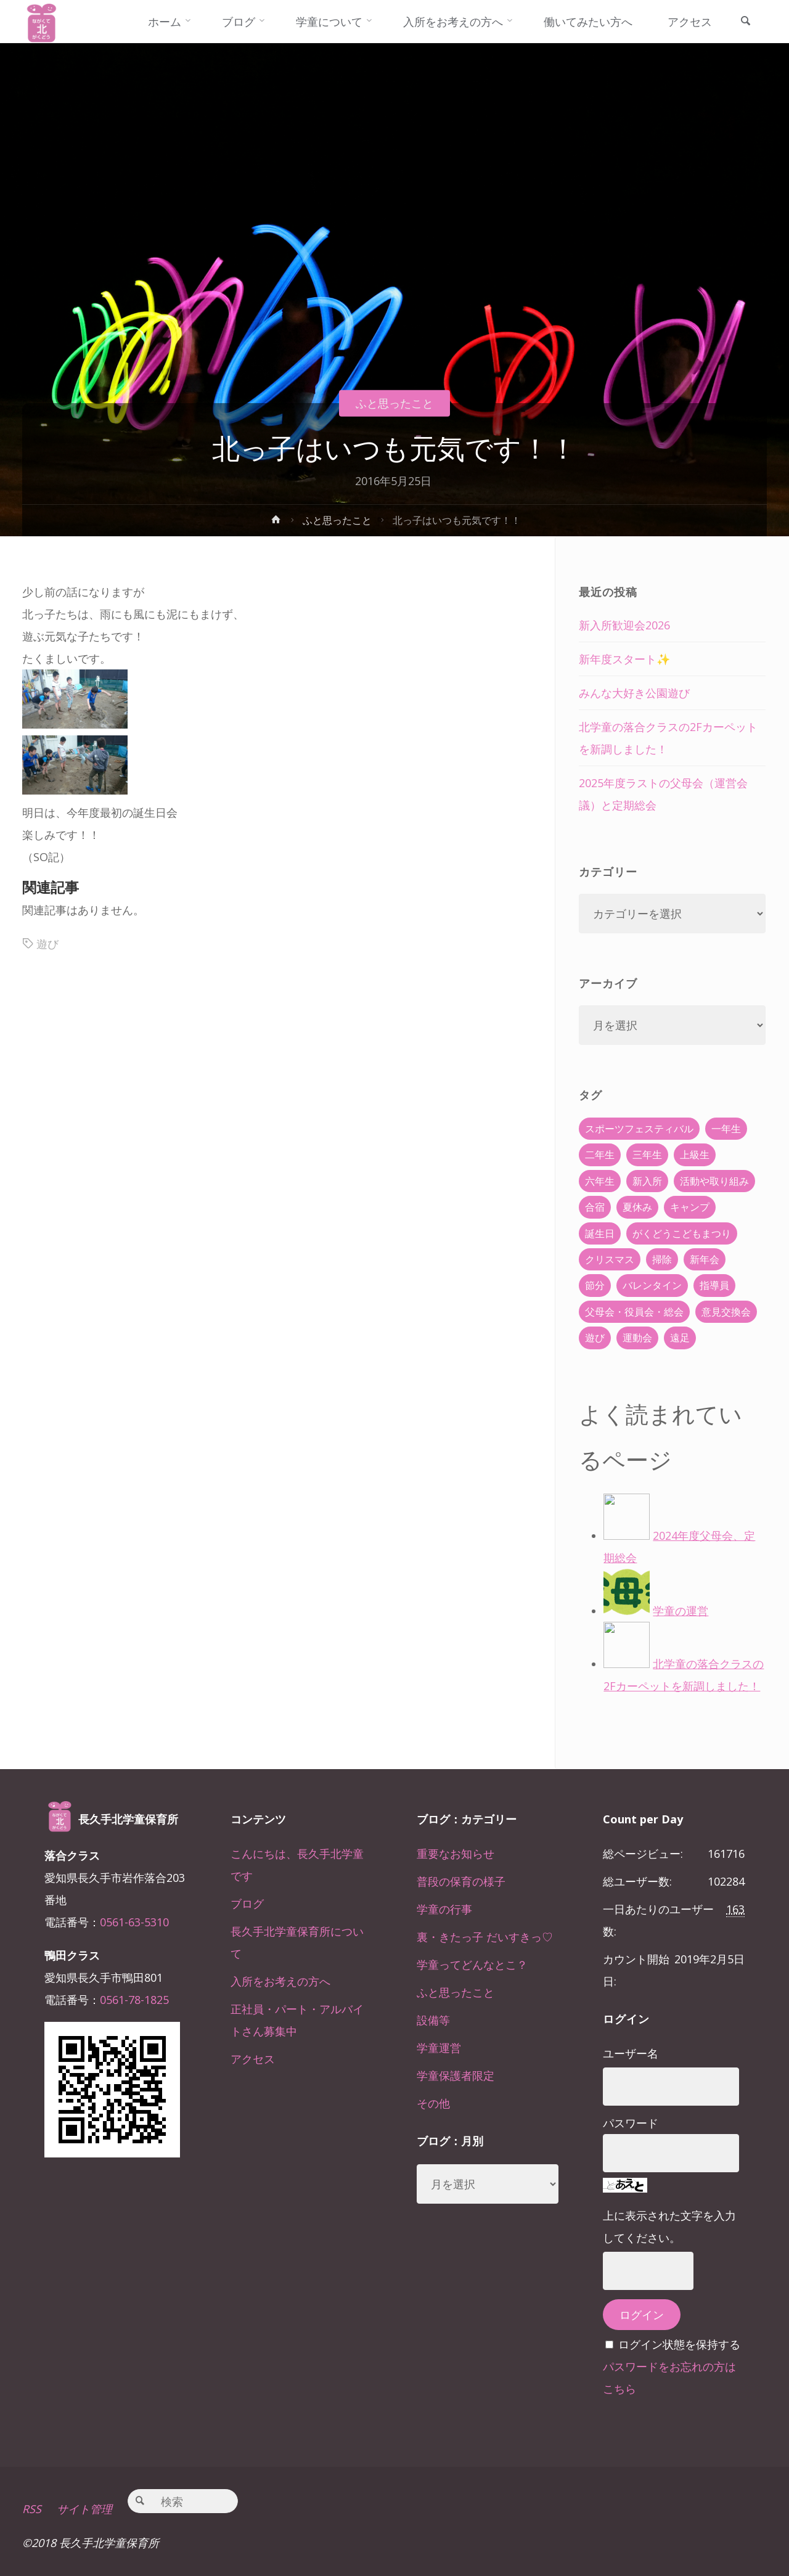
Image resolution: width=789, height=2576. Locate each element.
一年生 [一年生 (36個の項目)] (726, 1128)
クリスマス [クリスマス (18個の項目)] (609, 1259)
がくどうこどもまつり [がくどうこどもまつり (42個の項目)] (681, 1233)
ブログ (247, 1903)
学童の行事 (444, 1909)
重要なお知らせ (455, 1853)
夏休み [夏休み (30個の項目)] (637, 1207)
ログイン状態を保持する (679, 2344)
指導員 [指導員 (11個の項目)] (714, 1285)
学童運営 (439, 2047)
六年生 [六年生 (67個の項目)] (600, 1181)
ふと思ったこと (394, 403)
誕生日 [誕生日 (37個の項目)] (600, 1233)
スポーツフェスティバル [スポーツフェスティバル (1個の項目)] (639, 1128)
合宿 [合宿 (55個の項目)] (595, 1207)
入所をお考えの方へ (280, 1981)
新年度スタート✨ (624, 659)
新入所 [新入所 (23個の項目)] (647, 1181)
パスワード (630, 2123)
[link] (745, 22)
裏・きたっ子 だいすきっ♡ (485, 1936)
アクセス (253, 2058)
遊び (47, 943)
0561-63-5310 (134, 1922)
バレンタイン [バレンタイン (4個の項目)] (652, 1285)
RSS (31, 2509)
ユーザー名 (630, 2053)
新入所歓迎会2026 (624, 625)
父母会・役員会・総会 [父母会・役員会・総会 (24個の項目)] (634, 1312)
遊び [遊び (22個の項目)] (595, 1337)
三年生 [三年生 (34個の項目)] (647, 1154)
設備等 (433, 2020)
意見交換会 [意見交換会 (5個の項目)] (726, 1312)
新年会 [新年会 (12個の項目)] (704, 1259)
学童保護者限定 (455, 2075)
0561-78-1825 (134, 1999)
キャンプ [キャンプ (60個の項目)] (689, 1207)
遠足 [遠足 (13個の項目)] (680, 1337)
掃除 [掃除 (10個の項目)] (662, 1259)
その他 (433, 2103)
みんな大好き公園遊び (634, 692)
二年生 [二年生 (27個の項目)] (600, 1154)
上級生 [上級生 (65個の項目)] (694, 1154)
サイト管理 (84, 2509)
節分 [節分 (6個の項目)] (595, 1285)
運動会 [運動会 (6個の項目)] (637, 1337)
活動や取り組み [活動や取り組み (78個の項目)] (714, 1181)
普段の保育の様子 (461, 1881)
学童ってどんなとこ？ (472, 1964)
